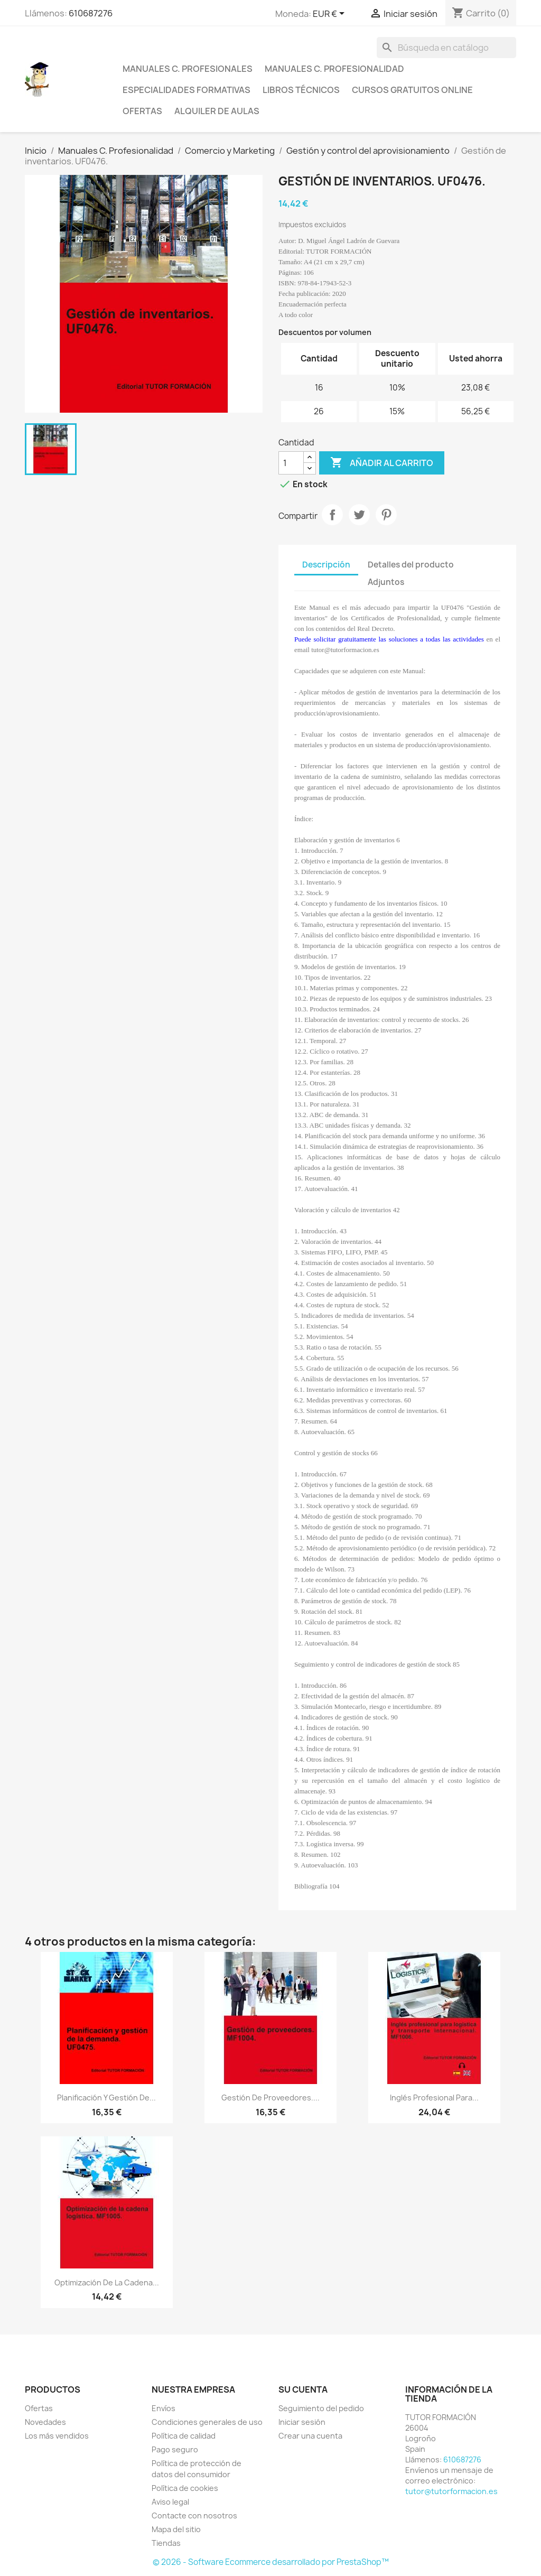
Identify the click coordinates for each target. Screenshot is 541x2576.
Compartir (332, 514)
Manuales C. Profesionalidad (334, 69)
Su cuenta (303, 2389)
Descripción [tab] (326, 564)
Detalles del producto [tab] (411, 564)
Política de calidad (184, 2436)
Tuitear (359, 514)
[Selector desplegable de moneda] (330, 14)
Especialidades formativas (186, 90)
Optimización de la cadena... (106, 2282)
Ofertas (142, 111)
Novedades (45, 2422)
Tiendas (166, 2543)
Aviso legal (170, 2502)
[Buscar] (446, 47)
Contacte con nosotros (194, 2515)
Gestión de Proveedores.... (270, 2098)
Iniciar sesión (301, 2422)
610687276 (91, 13)
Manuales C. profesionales (188, 69)
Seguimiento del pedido (321, 2408)
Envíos (163, 2408)
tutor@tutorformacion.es (451, 2491)
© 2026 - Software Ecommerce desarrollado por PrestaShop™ (271, 2562)
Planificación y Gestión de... (106, 2098)
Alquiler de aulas (216, 111)
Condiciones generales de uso (207, 2422)
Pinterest (386, 514)
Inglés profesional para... (434, 2098)
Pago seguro (175, 2449)
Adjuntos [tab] (386, 582)
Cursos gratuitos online (412, 90)
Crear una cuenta (310, 2436)
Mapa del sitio (176, 2529)
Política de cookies (185, 2488)
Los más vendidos (57, 2436)
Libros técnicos (301, 90)
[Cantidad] (291, 463)
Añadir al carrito (381, 463)
